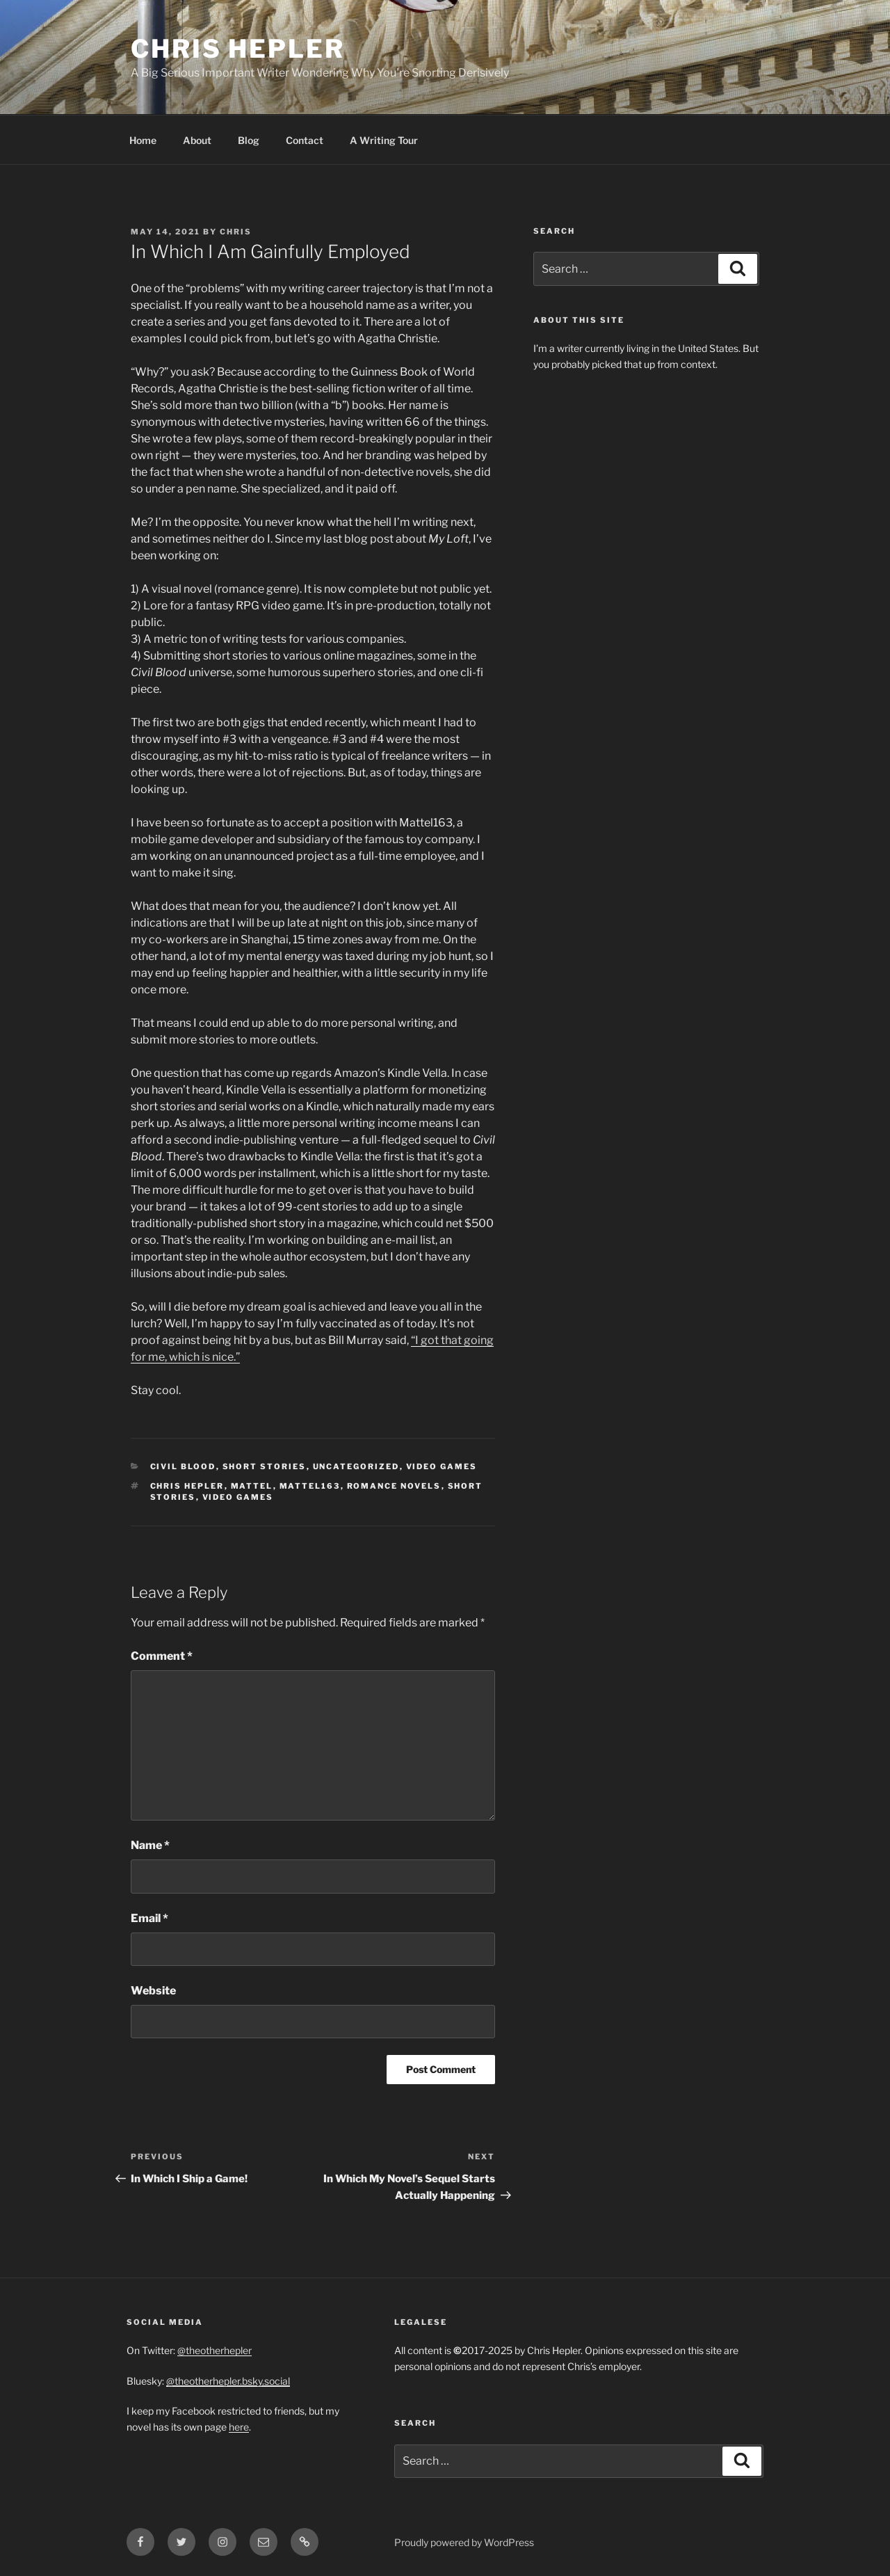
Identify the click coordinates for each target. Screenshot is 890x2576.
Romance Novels (394, 1486)
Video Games (442, 1466)
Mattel (252, 1486)
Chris (236, 232)
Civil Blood (183, 1466)
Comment (162, 1656)
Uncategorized (356, 1466)
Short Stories (264, 1466)
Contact (304, 140)
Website (153, 1990)
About (197, 140)
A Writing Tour (384, 140)
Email (149, 1918)
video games (238, 1497)
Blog (248, 140)
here (239, 2427)
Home (142, 140)
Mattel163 (310, 1486)
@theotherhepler (214, 2350)
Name (150, 1845)
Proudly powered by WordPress (464, 2542)
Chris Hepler (238, 48)
